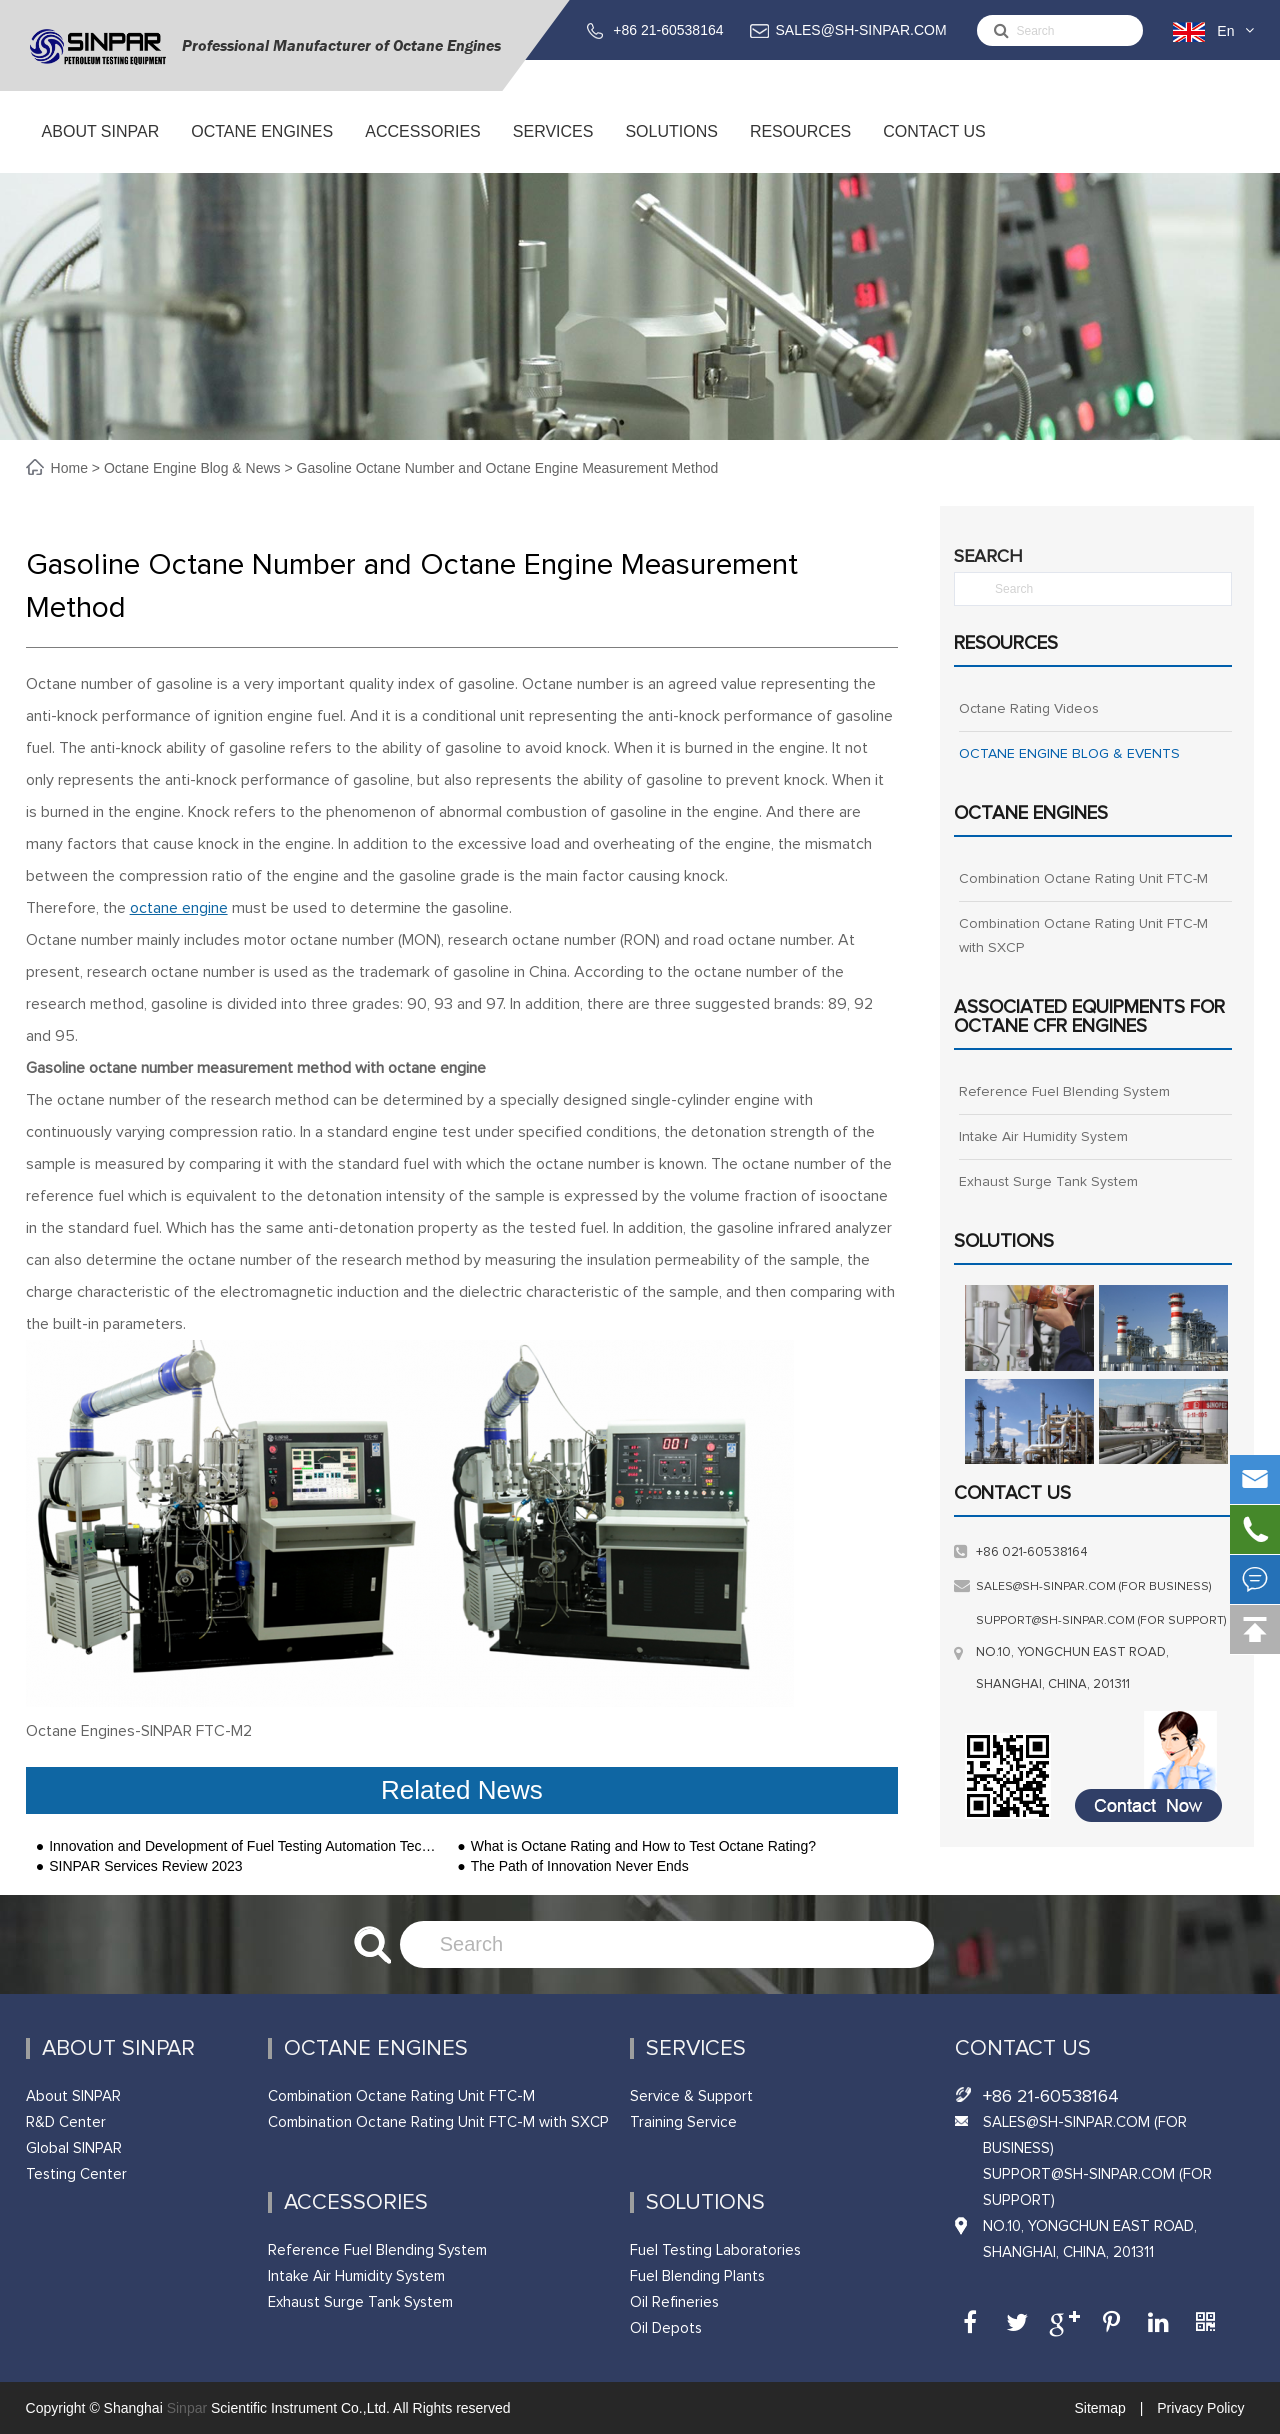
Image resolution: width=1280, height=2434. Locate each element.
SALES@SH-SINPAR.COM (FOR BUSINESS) (1085, 2135)
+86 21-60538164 (668, 30)
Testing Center (76, 2174)
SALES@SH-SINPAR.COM (861, 30)
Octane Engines (262, 148)
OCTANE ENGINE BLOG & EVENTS (1069, 754)
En (1225, 31)
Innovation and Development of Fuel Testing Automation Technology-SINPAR (243, 1846)
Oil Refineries (674, 2302)
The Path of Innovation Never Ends (580, 1866)
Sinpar (187, 2408)
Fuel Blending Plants (697, 2276)
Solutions (671, 148)
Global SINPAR (74, 2148)
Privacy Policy (1198, 2408)
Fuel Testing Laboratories (715, 2250)
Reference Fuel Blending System (1064, 1092)
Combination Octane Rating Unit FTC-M (1083, 879)
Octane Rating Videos (1029, 709)
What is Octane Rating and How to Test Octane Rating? (643, 1846)
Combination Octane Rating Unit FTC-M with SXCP (1083, 936)
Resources (800, 148)
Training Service (683, 2122)
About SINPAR (100, 148)
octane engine (179, 908)
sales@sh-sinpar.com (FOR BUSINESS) (1094, 1587)
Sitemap (1101, 2408)
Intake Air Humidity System (1043, 1137)
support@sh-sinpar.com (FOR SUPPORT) (1101, 1621)
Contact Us (934, 148)
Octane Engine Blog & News (192, 468)
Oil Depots (666, 2328)
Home (71, 468)
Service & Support (691, 2096)
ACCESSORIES (423, 148)
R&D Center (66, 2122)
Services (553, 148)
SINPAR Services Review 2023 (145, 1866)
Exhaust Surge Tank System (1048, 1182)
